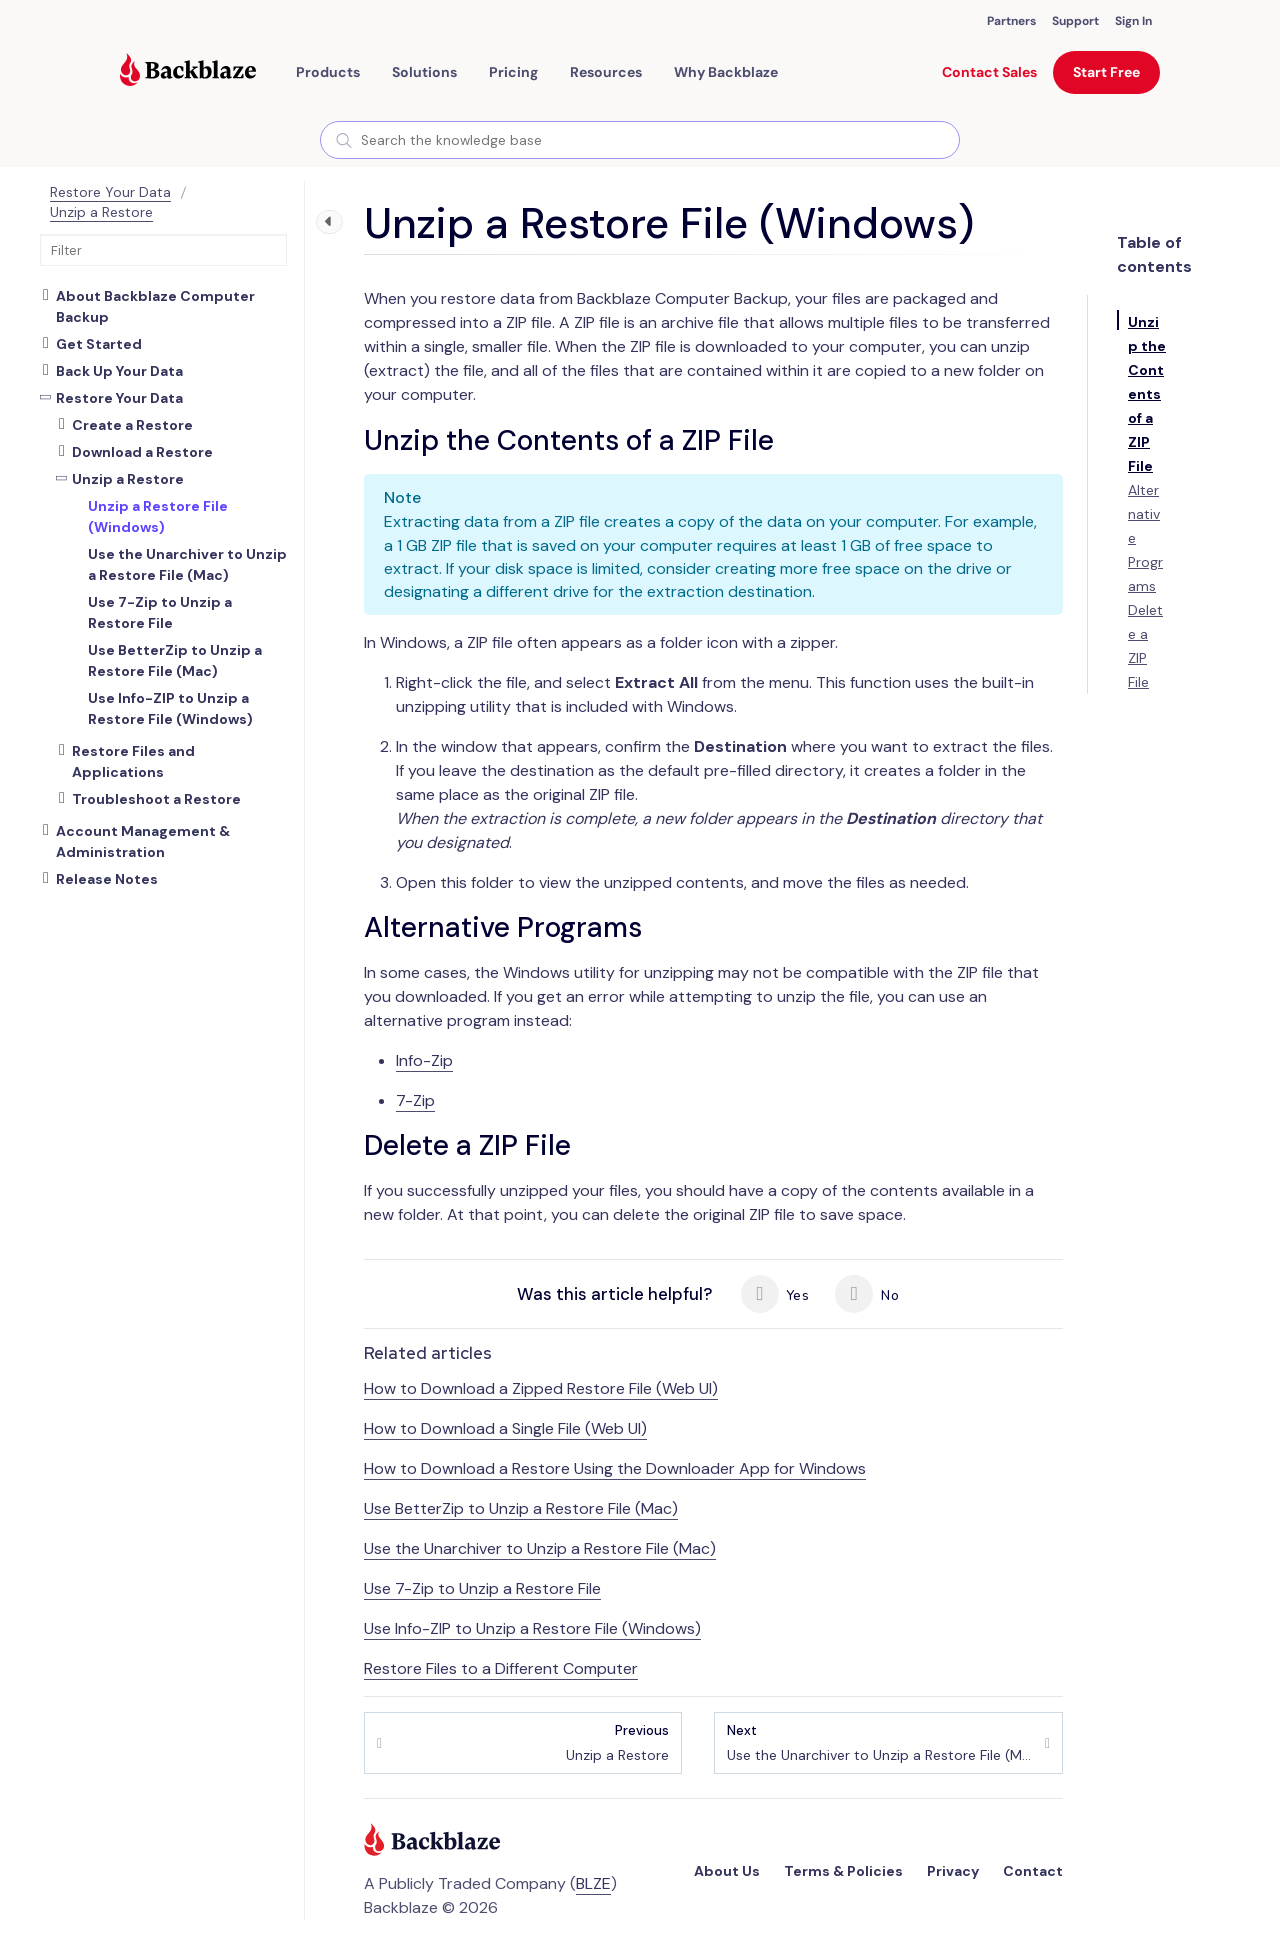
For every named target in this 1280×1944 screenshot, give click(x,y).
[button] (328, 72)
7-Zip (415, 1100)
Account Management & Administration (143, 841)
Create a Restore (132, 425)
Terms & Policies (843, 1871)
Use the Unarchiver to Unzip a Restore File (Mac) (540, 1548)
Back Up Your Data (119, 371)
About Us (727, 1871)
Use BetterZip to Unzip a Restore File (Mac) (521, 1508)
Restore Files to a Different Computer (501, 1668)
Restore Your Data (110, 192)
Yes (775, 1294)
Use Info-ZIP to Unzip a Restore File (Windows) (532, 1628)
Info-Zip (424, 1060)
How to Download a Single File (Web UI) (505, 1428)
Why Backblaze (726, 72)
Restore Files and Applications (133, 761)
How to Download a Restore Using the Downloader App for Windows (615, 1468)
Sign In (1133, 21)
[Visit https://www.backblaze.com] (188, 72)
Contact (1033, 1871)
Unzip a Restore (101, 212)
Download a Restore (142, 452)
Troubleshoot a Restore (156, 799)
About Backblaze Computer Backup (155, 306)
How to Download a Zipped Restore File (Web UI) (541, 1388)
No (866, 1294)
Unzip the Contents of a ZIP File (1147, 394)
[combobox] (640, 140)
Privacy (953, 1871)
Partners (1011, 21)
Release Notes (107, 879)
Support (1075, 21)
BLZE (593, 1883)
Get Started (99, 344)
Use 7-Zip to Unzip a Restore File (482, 1588)
